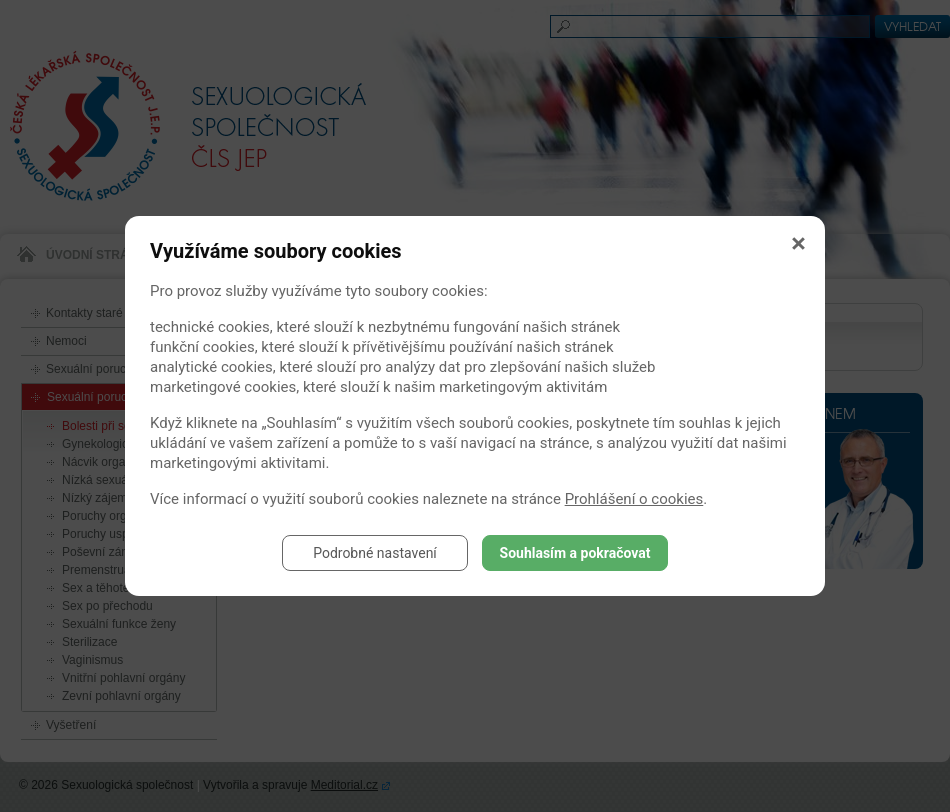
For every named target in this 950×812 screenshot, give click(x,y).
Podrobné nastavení (375, 553)
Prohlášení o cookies (634, 499)
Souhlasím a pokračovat (575, 553)
